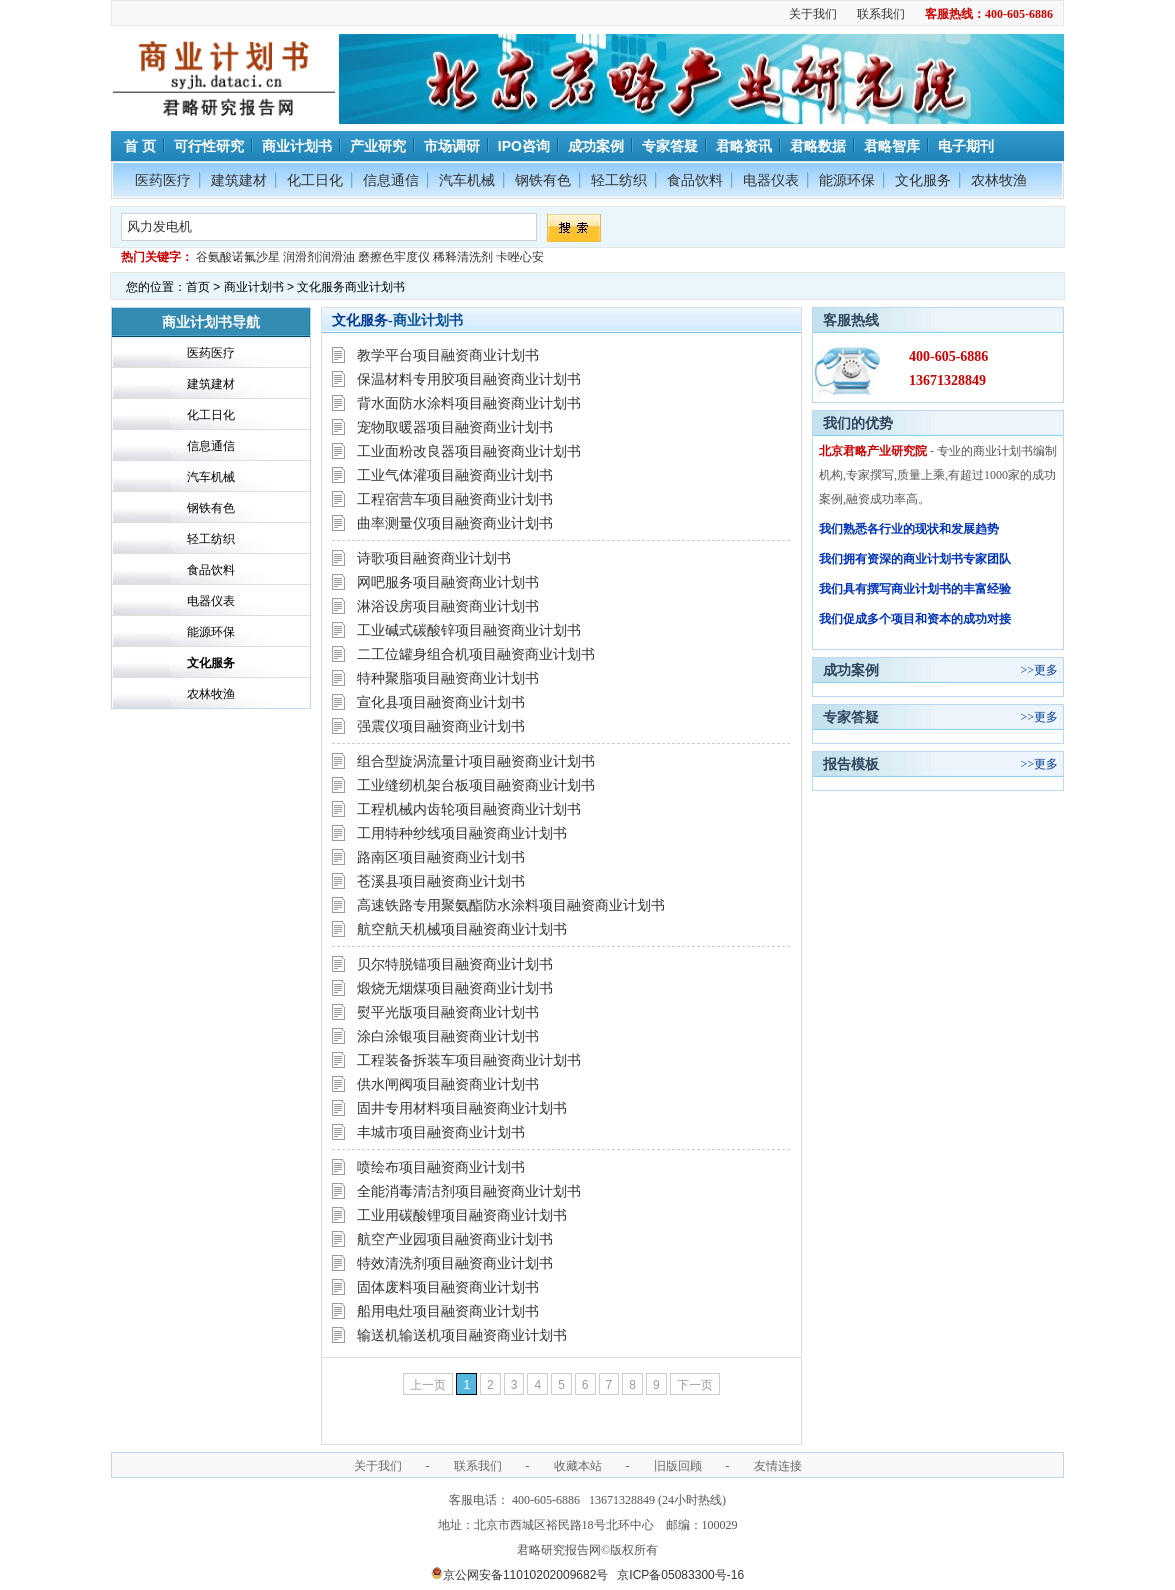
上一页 (428, 1385)
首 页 (138, 146)
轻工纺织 (619, 180)
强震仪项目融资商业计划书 (441, 726)
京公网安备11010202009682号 (519, 1575)
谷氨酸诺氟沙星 (238, 257)
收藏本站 (578, 1466)
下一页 (695, 1385)
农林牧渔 (999, 180)
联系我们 (881, 14)
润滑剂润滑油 (319, 257)
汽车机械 (467, 180)
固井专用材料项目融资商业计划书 (462, 1108)
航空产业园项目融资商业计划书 (455, 1239)
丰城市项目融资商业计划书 (441, 1132)
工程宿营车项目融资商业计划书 (455, 499)
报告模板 (851, 764)
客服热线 (851, 320)
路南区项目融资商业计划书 (441, 857)
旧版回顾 (678, 1466)
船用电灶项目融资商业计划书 (448, 1311)
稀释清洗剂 (463, 257)
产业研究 (378, 146)
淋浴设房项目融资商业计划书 (448, 606)
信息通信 (391, 180)
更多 (1046, 670)
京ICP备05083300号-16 (680, 1575)
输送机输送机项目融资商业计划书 (462, 1335)
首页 (198, 287)
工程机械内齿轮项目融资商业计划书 (469, 809)
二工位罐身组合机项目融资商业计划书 (476, 654)
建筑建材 (239, 180)
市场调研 (452, 146)
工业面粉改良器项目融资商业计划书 (469, 451)
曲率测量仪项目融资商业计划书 (455, 523)
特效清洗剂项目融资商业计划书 (455, 1263)
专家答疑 (670, 146)
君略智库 (892, 146)
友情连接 (778, 1466)
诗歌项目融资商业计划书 (434, 558)
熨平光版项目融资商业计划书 (448, 1012)
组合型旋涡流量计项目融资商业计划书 (476, 761)
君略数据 (818, 146)
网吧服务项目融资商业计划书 (448, 582)
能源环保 (847, 180)
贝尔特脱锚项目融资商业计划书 (455, 964)
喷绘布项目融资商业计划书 (441, 1167)
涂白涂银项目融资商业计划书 (448, 1036)
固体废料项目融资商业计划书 (448, 1287)
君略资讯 (744, 146)
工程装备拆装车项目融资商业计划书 (469, 1060)
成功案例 (596, 146)
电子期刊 (966, 146)
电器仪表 (771, 180)
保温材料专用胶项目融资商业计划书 (469, 379)
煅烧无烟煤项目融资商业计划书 (455, 988)
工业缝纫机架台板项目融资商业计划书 (476, 785)
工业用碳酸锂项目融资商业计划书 (462, 1215)
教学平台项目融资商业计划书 (448, 355)
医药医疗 (163, 180)
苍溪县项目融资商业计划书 (441, 881)
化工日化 (315, 180)
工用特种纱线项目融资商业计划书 (462, 833)
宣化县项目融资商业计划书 (441, 702)
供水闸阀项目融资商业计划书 (448, 1084)
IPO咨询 (524, 146)
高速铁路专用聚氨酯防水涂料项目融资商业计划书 (511, 905)
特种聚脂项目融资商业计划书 (448, 678)
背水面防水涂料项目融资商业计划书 (469, 403)
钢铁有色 (543, 180)
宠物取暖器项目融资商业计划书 (455, 427)
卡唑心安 (520, 257)
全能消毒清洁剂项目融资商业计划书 (469, 1191)
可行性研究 (209, 146)
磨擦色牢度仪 (394, 257)
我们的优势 (858, 423)
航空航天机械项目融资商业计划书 (462, 929)
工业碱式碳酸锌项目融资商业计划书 (469, 630)
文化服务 (923, 180)
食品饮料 (695, 180)
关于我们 (813, 14)
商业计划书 (297, 146)
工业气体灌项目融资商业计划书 (455, 475)
